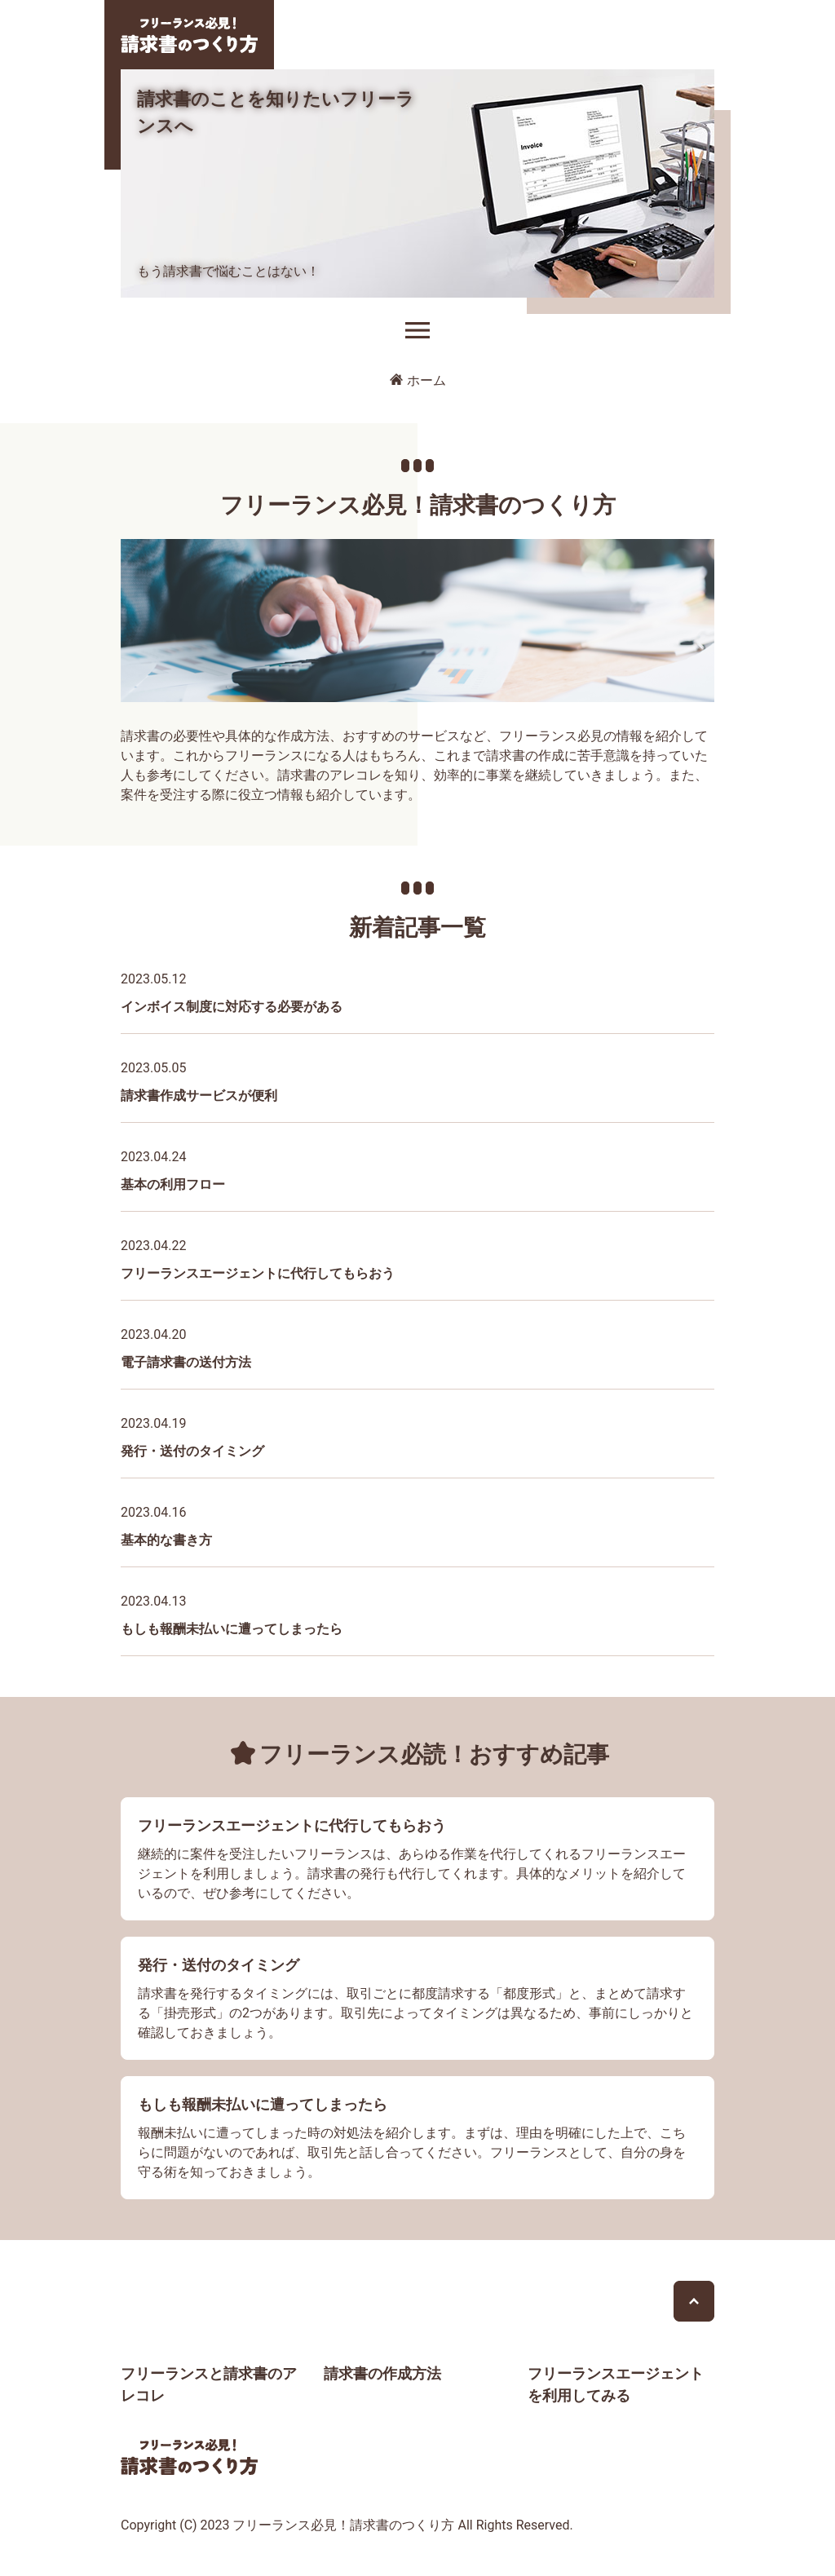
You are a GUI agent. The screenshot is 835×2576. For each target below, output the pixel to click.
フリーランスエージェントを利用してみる (616, 2384)
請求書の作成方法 (382, 2373)
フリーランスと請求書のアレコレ (209, 2384)
